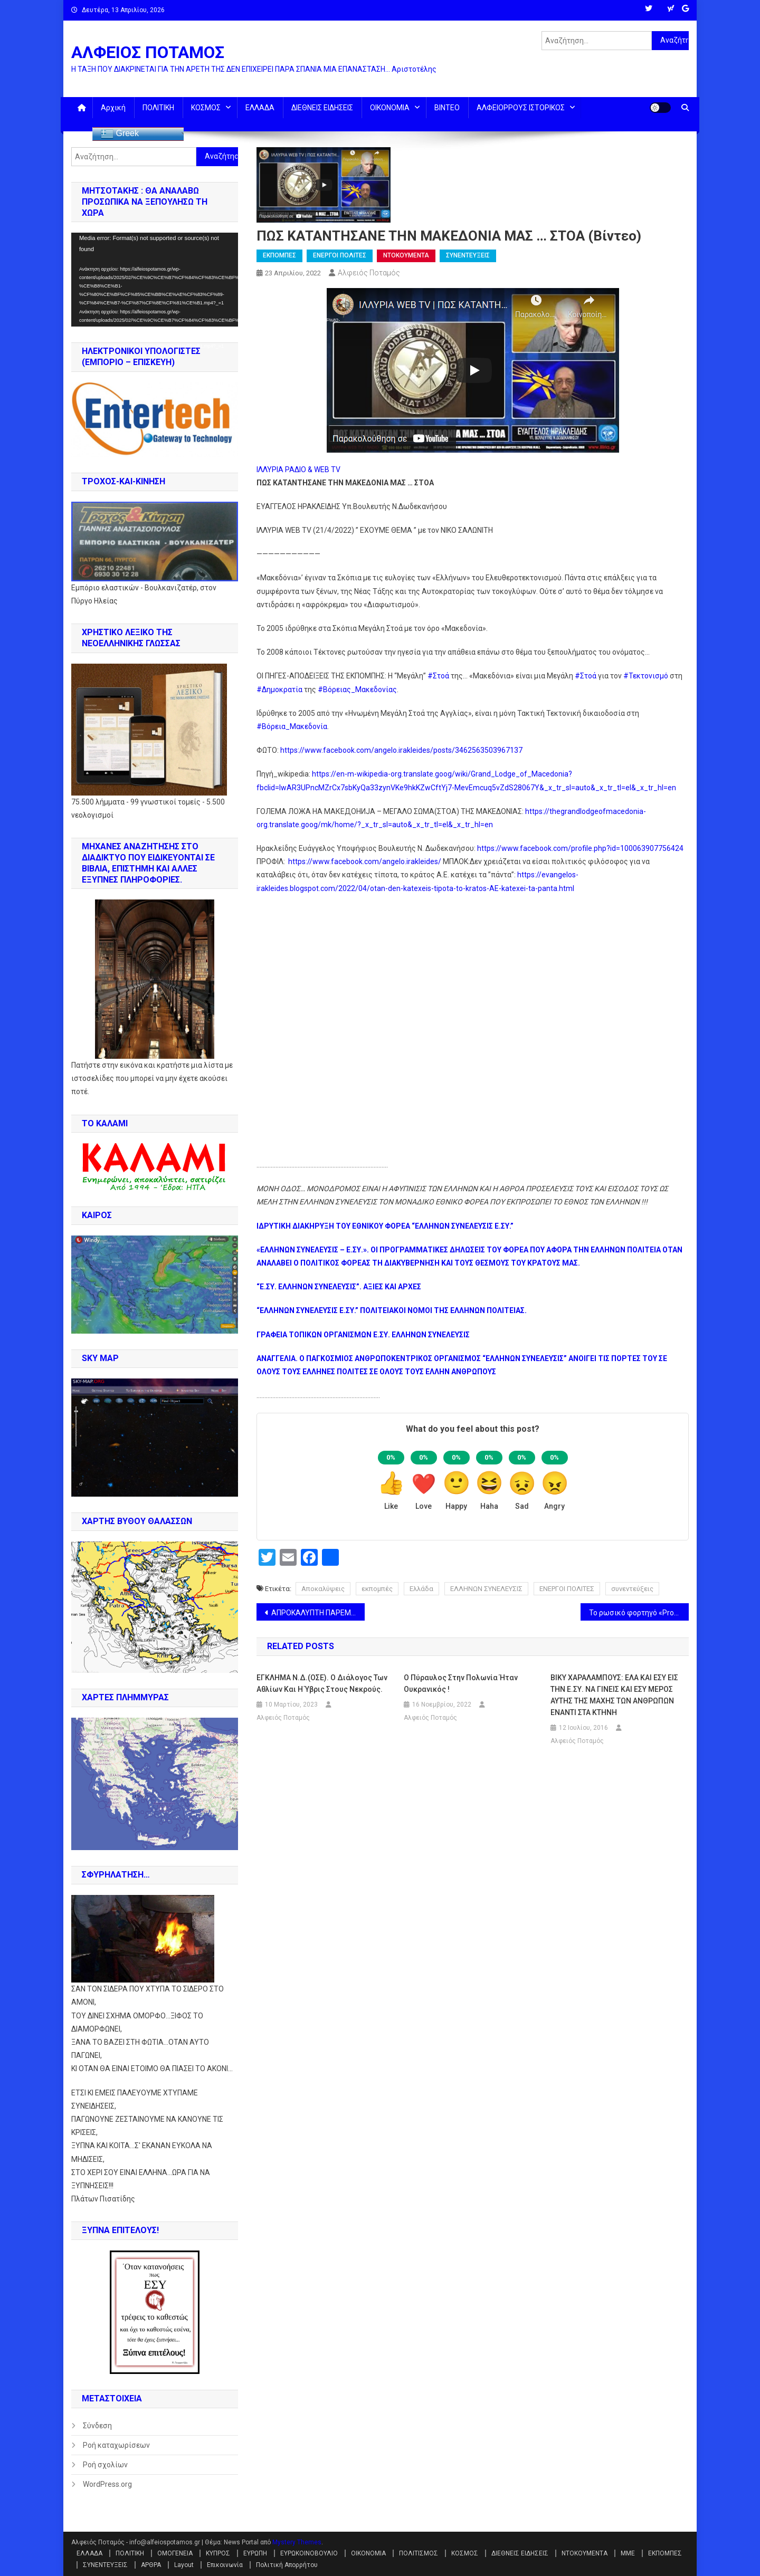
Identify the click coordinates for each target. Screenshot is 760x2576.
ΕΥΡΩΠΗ (255, 2553)
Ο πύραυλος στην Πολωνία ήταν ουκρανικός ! (461, 1683)
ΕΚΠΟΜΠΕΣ (279, 255)
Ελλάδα (421, 1589)
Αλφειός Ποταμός (369, 273)
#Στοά (438, 676)
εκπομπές (377, 1589)
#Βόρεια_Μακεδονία (291, 726)
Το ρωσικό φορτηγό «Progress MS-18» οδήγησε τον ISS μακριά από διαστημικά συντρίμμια (639, 1612)
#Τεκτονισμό (645, 676)
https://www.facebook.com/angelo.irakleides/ (364, 861)
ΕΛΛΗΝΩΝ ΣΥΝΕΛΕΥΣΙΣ (486, 1589)
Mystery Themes (296, 2542)
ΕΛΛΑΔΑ (259, 107)
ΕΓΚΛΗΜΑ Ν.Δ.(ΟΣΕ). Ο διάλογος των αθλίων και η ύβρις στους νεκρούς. (321, 1683)
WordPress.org (107, 2484)
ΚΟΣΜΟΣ (206, 107)
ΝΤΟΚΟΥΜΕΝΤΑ (406, 255)
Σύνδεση (97, 2425)
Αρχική (113, 107)
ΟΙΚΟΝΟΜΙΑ (390, 107)
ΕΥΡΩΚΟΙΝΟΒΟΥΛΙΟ (309, 2553)
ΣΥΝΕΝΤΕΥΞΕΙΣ (468, 255)
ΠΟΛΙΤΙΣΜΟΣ (418, 2553)
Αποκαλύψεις (323, 1589)
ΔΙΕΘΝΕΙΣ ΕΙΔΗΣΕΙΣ (322, 107)
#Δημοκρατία (279, 689)
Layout (184, 2565)
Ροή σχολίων (105, 2464)
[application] (154, 280)
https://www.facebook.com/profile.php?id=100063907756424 (580, 848)
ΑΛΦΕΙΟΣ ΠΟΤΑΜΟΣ (147, 52)
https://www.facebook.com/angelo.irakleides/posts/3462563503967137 (401, 750)
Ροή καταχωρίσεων (116, 2445)
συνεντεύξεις (632, 1589)
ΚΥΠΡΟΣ (218, 2553)
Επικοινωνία (225, 2565)
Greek (120, 134)
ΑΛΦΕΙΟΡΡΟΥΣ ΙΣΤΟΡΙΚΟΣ (521, 107)
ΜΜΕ (628, 2553)
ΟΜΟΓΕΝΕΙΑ (175, 2553)
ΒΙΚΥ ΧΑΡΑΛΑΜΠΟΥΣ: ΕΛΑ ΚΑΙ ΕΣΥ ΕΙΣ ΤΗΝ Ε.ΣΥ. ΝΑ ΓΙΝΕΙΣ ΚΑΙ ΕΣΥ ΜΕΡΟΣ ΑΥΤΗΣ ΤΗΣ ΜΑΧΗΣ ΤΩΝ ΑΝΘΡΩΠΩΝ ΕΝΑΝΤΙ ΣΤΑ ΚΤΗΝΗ (614, 1695)
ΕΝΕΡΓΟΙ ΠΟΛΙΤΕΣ (339, 255)
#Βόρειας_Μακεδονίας (357, 689)
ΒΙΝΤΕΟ (447, 107)
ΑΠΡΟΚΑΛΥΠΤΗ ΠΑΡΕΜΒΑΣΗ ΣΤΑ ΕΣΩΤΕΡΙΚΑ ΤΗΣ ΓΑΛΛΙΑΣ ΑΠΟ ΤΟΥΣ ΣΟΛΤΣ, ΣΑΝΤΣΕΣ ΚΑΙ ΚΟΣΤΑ (318, 1612)
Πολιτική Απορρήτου (287, 2565)
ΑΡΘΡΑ (151, 2565)
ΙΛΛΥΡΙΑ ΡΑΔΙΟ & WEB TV (298, 469)
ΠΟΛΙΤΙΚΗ (158, 107)
